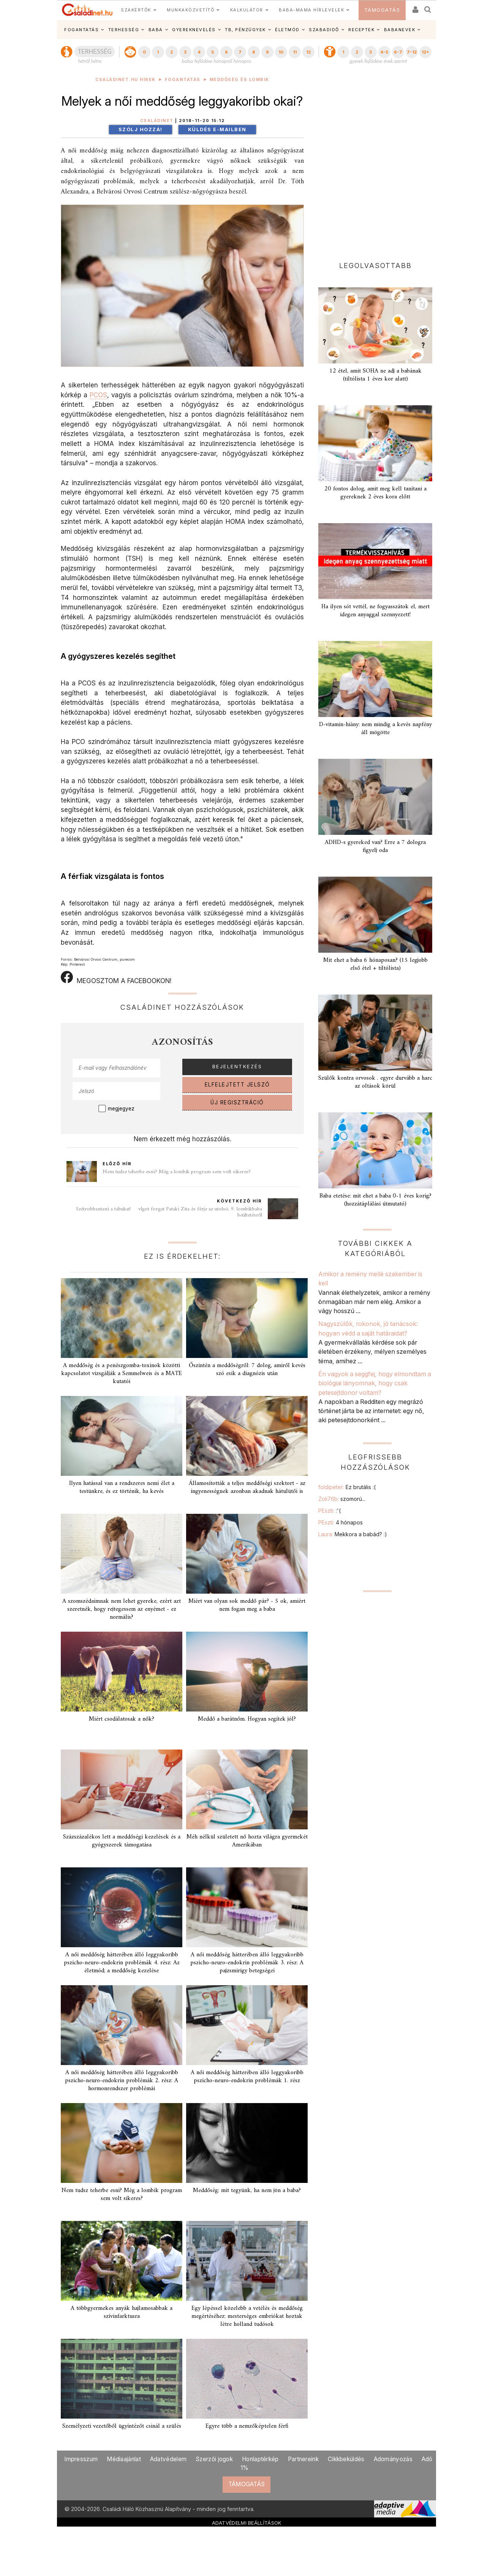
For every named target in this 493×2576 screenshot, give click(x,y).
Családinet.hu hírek (125, 79)
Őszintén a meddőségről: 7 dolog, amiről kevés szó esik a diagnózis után (247, 1369)
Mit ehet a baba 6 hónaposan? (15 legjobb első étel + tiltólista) (375, 964)
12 (308, 52)
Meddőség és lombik (239, 79)
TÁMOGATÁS (382, 10)
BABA (156, 29)
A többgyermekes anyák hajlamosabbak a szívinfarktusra (121, 2312)
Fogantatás (183, 79)
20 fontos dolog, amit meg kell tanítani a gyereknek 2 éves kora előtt (375, 493)
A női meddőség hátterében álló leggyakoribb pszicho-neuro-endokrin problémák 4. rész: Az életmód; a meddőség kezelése (122, 1962)
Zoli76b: (341, 1499)
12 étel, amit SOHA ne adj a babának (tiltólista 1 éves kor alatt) (375, 375)
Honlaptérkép (260, 2459)
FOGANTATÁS (81, 29)
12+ (425, 52)
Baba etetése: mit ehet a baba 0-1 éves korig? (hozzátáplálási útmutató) (375, 1200)
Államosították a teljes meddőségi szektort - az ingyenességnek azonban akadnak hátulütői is (247, 1487)
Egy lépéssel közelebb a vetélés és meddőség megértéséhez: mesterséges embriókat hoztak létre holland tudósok (247, 2316)
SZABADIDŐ (324, 29)
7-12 (412, 52)
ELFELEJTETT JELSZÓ (237, 1085)
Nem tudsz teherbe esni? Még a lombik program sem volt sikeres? (177, 1172)
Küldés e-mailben (217, 129)
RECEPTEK (361, 29)
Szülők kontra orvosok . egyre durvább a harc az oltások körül (375, 1082)
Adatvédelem (168, 2459)
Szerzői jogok (214, 2459)
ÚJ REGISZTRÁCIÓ (237, 1102)
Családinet (157, 120)
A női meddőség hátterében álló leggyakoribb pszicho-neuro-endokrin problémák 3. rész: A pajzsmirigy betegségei (246, 1962)
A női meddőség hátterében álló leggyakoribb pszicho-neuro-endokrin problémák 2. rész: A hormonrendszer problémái (121, 2080)
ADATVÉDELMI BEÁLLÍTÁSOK (246, 2523)
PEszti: (329, 1510)
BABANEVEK (400, 29)
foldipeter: (347, 1487)
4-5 (384, 52)
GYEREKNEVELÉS (194, 29)
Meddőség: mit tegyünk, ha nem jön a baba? (247, 2190)
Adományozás (393, 2459)
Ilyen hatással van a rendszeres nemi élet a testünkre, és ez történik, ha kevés (121, 1487)
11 (295, 52)
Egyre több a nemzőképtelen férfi (246, 2426)
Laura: (352, 1534)
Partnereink (303, 2459)
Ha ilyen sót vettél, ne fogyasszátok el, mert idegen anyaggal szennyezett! (375, 610)
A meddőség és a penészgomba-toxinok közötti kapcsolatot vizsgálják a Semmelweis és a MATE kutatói (121, 1373)
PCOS (98, 395)
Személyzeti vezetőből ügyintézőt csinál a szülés (121, 2426)
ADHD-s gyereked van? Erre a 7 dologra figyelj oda (375, 846)
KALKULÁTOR (246, 10)
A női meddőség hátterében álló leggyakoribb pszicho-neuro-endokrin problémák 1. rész (247, 2076)
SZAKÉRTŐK (136, 10)
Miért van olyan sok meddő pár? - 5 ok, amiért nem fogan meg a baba (246, 1605)
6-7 (398, 52)
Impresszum (81, 2459)
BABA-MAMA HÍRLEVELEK (311, 10)
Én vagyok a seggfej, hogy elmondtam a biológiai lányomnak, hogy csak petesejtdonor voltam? (374, 1383)
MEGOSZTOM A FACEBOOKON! (116, 978)
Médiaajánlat (124, 2459)
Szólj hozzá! (141, 129)
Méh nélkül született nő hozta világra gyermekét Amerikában (247, 1841)
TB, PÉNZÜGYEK (245, 29)
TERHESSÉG (123, 29)
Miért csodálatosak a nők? (121, 1719)
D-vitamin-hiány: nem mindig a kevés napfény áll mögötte (375, 728)
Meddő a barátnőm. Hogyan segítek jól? (247, 1719)
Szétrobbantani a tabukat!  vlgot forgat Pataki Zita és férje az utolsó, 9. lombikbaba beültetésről (169, 1212)
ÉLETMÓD (287, 29)
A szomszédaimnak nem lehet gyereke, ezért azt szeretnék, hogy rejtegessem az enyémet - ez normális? (121, 1609)
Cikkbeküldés (346, 2459)
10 (280, 52)
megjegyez (121, 1109)
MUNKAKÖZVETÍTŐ (190, 10)
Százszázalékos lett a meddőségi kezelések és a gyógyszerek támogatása (121, 1841)
